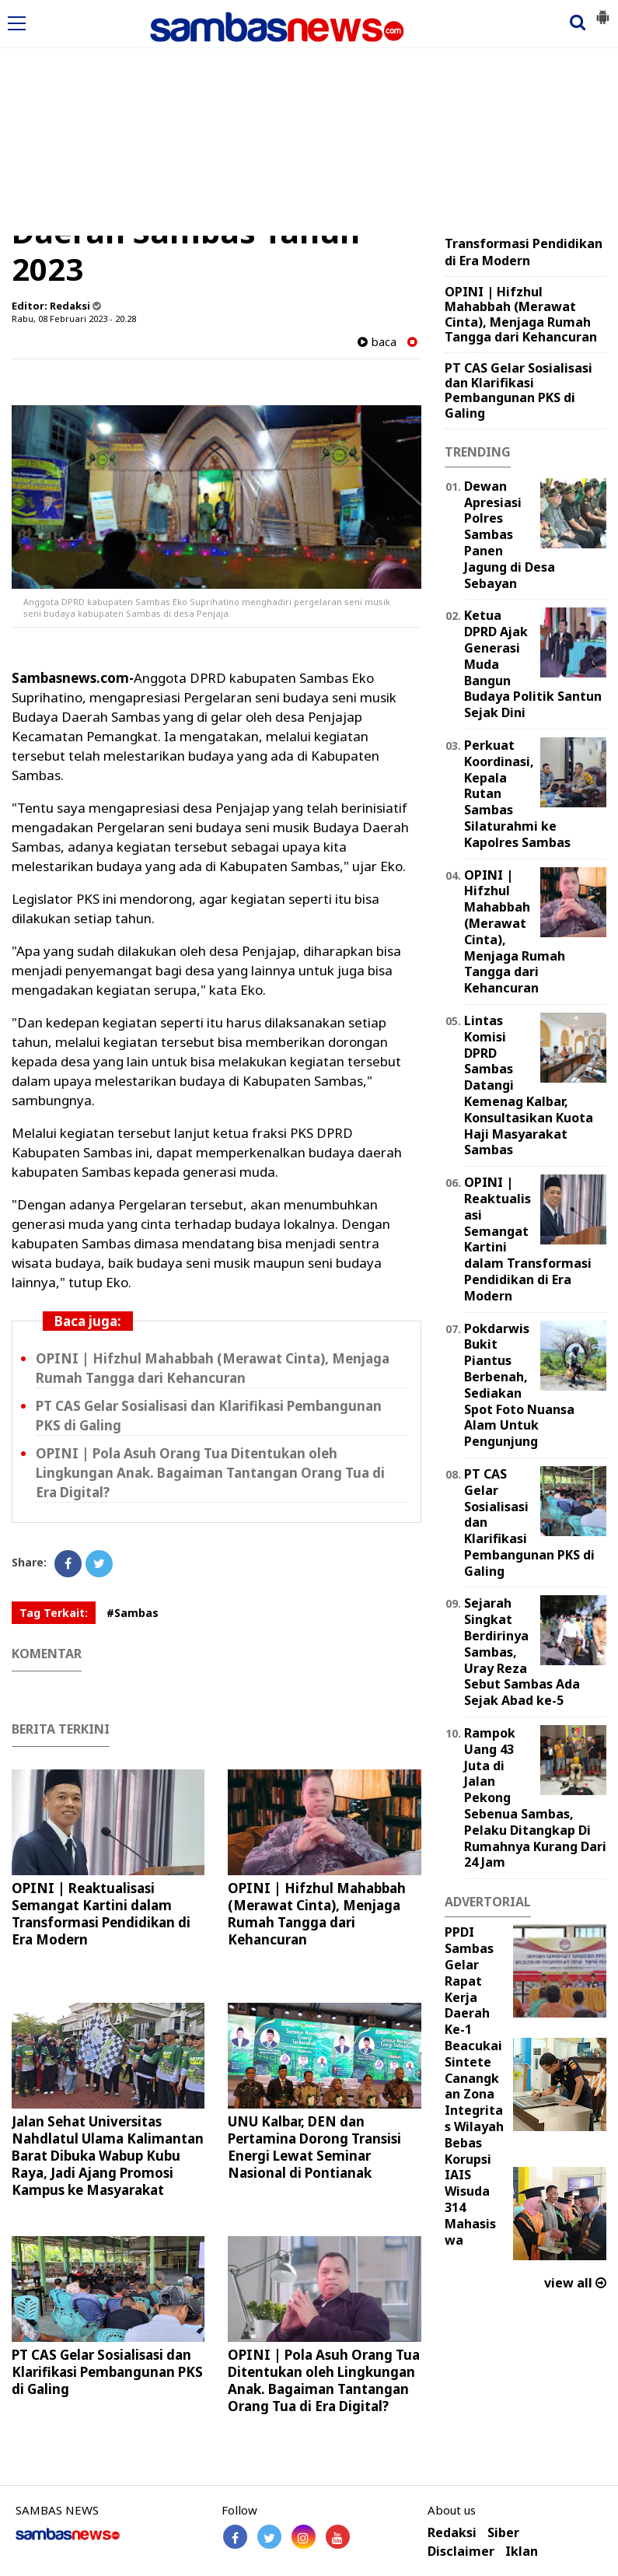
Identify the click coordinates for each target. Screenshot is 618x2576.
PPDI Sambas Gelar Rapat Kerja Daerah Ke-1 (469, 1980)
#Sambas (132, 1612)
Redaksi (452, 2533)
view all (575, 2282)
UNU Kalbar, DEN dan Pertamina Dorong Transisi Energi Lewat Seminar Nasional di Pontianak (314, 2147)
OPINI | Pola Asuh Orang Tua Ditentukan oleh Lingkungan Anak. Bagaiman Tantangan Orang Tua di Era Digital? (210, 1472)
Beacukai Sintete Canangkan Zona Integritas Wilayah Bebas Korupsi (474, 2102)
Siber (503, 2533)
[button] (602, 11)
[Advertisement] (309, 119)
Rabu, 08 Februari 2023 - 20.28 (74, 318)
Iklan (521, 2551)
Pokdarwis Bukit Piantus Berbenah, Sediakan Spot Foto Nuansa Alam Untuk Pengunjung (519, 1385)
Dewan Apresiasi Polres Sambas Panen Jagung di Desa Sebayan (509, 535)
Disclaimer (461, 2551)
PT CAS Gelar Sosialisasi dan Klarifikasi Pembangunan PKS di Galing (107, 2372)
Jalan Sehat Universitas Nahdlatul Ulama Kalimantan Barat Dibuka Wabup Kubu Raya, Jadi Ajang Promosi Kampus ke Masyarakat (108, 2155)
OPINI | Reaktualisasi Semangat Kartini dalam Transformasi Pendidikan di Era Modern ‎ (101, 1913)
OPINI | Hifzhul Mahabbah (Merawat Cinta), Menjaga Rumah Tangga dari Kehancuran (212, 1368)
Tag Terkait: (53, 1612)
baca (377, 341)
